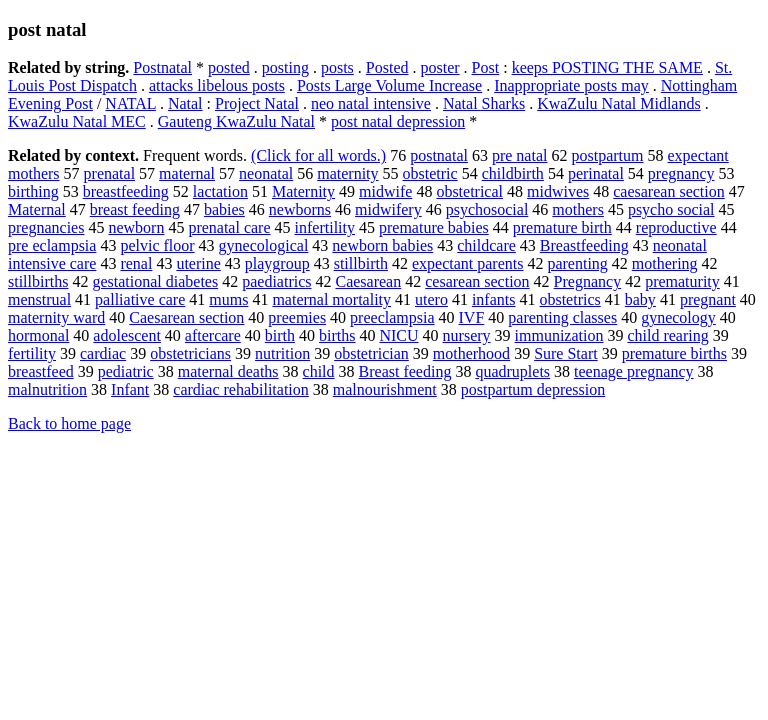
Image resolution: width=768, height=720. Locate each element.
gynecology (678, 317)
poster (439, 67)
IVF (472, 317)
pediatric (126, 371)
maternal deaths (228, 371)
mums (228, 299)
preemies (297, 317)
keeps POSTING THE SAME (607, 67)
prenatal (110, 173)
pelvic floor (157, 245)
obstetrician (371, 353)
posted (229, 67)
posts (337, 67)
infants (494, 299)
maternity (347, 173)
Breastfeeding (584, 245)
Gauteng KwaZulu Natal (236, 121)
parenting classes (562, 317)
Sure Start (566, 353)
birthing (33, 191)
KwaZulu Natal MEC (77, 121)
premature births (674, 353)
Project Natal (257, 103)
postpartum (607, 155)
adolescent (127, 335)
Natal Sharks (484, 103)
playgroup (277, 263)
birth (280, 335)
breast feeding (135, 209)
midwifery (388, 209)
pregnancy (681, 173)
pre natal (520, 155)
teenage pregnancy (633, 371)
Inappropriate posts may (571, 85)
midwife (385, 191)
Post (486, 67)
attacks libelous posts (217, 85)
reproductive (676, 227)
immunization (559, 335)
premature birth (562, 227)
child (319, 371)
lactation (220, 191)
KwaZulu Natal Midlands (619, 103)
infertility (325, 227)
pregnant (708, 299)
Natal (185, 103)
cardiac (103, 353)
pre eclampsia (52, 245)
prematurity (682, 281)
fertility (32, 353)
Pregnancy (588, 281)
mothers (578, 209)
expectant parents (468, 263)
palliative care (140, 299)
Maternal (37, 209)
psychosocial (487, 209)
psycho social (671, 209)
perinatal (596, 173)
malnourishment (385, 389)
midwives (558, 191)
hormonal (38, 335)
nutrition (282, 353)
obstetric (430, 173)
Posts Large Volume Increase (389, 85)
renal (136, 263)
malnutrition (47, 389)
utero (431, 299)
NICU (398, 335)
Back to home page (69, 423)
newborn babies (382, 245)
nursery (467, 335)
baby (640, 299)
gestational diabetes (155, 281)
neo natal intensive (371, 103)
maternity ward (56, 317)
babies (224, 209)
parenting (577, 263)
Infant (130, 389)
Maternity (303, 191)
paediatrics (276, 281)
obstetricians (190, 353)
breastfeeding (126, 191)
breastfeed (41, 371)
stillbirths (38, 281)
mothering (665, 263)
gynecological (264, 245)
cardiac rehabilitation (240, 389)
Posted (387, 67)
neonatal (266, 173)
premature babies (434, 227)
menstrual (39, 299)
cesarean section (477, 281)
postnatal (439, 155)
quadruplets (512, 371)
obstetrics (569, 299)
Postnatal (162, 67)
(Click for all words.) (318, 155)
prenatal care (229, 227)
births (337, 335)
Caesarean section (186, 317)
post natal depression (398, 121)
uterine (198, 263)
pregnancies (46, 227)
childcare (486, 245)
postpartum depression (533, 389)
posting (285, 67)
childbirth (513, 173)
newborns (300, 209)
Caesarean (368, 281)
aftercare (213, 335)
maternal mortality (331, 299)
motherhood (471, 353)
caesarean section (668, 191)
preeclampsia (392, 317)
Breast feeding (405, 371)
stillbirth (361, 263)
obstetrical (469, 191)
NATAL (130, 103)
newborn (136, 227)
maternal (187, 173)
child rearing (667, 335)
